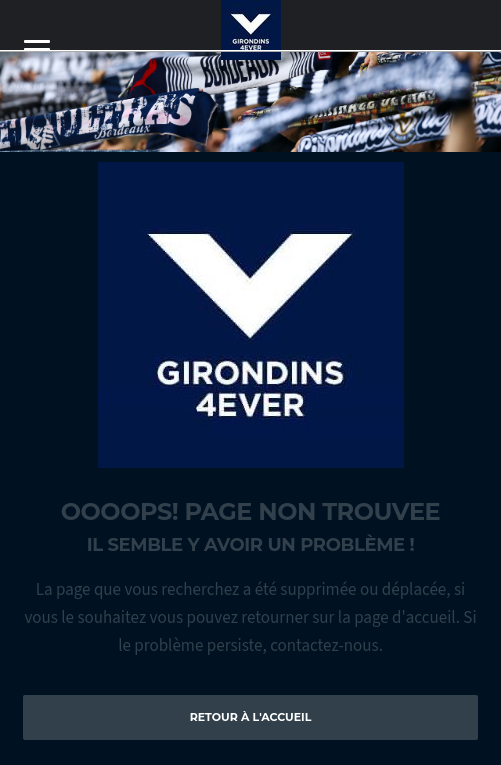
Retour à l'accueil (251, 717)
